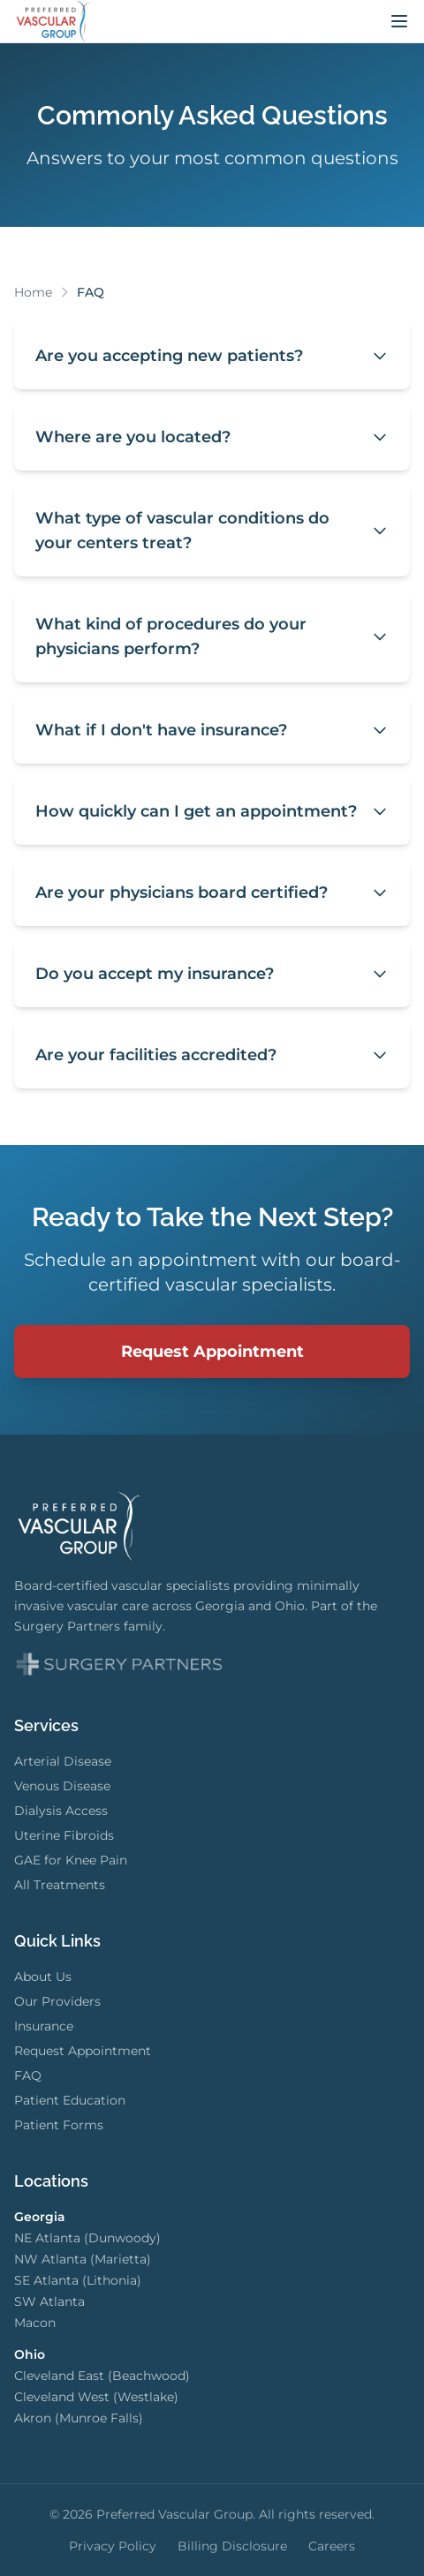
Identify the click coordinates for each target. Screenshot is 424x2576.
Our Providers (57, 2001)
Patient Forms (58, 2125)
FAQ (28, 2075)
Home (33, 292)
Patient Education (69, 2100)
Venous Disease (62, 1786)
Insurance (43, 2026)
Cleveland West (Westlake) (96, 2397)
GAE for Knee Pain (70, 1860)
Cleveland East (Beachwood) (102, 2376)
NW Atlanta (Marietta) (82, 2259)
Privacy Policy (112, 2546)
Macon (35, 2323)
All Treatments (59, 1885)
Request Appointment (212, 1351)
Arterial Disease (62, 1761)
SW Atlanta (49, 2301)
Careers (331, 2546)
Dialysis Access (61, 1811)
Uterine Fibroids (64, 1835)
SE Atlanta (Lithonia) (77, 2280)
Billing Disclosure (232, 2546)
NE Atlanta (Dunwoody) (87, 2238)
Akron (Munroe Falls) (78, 2418)
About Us (43, 1977)
